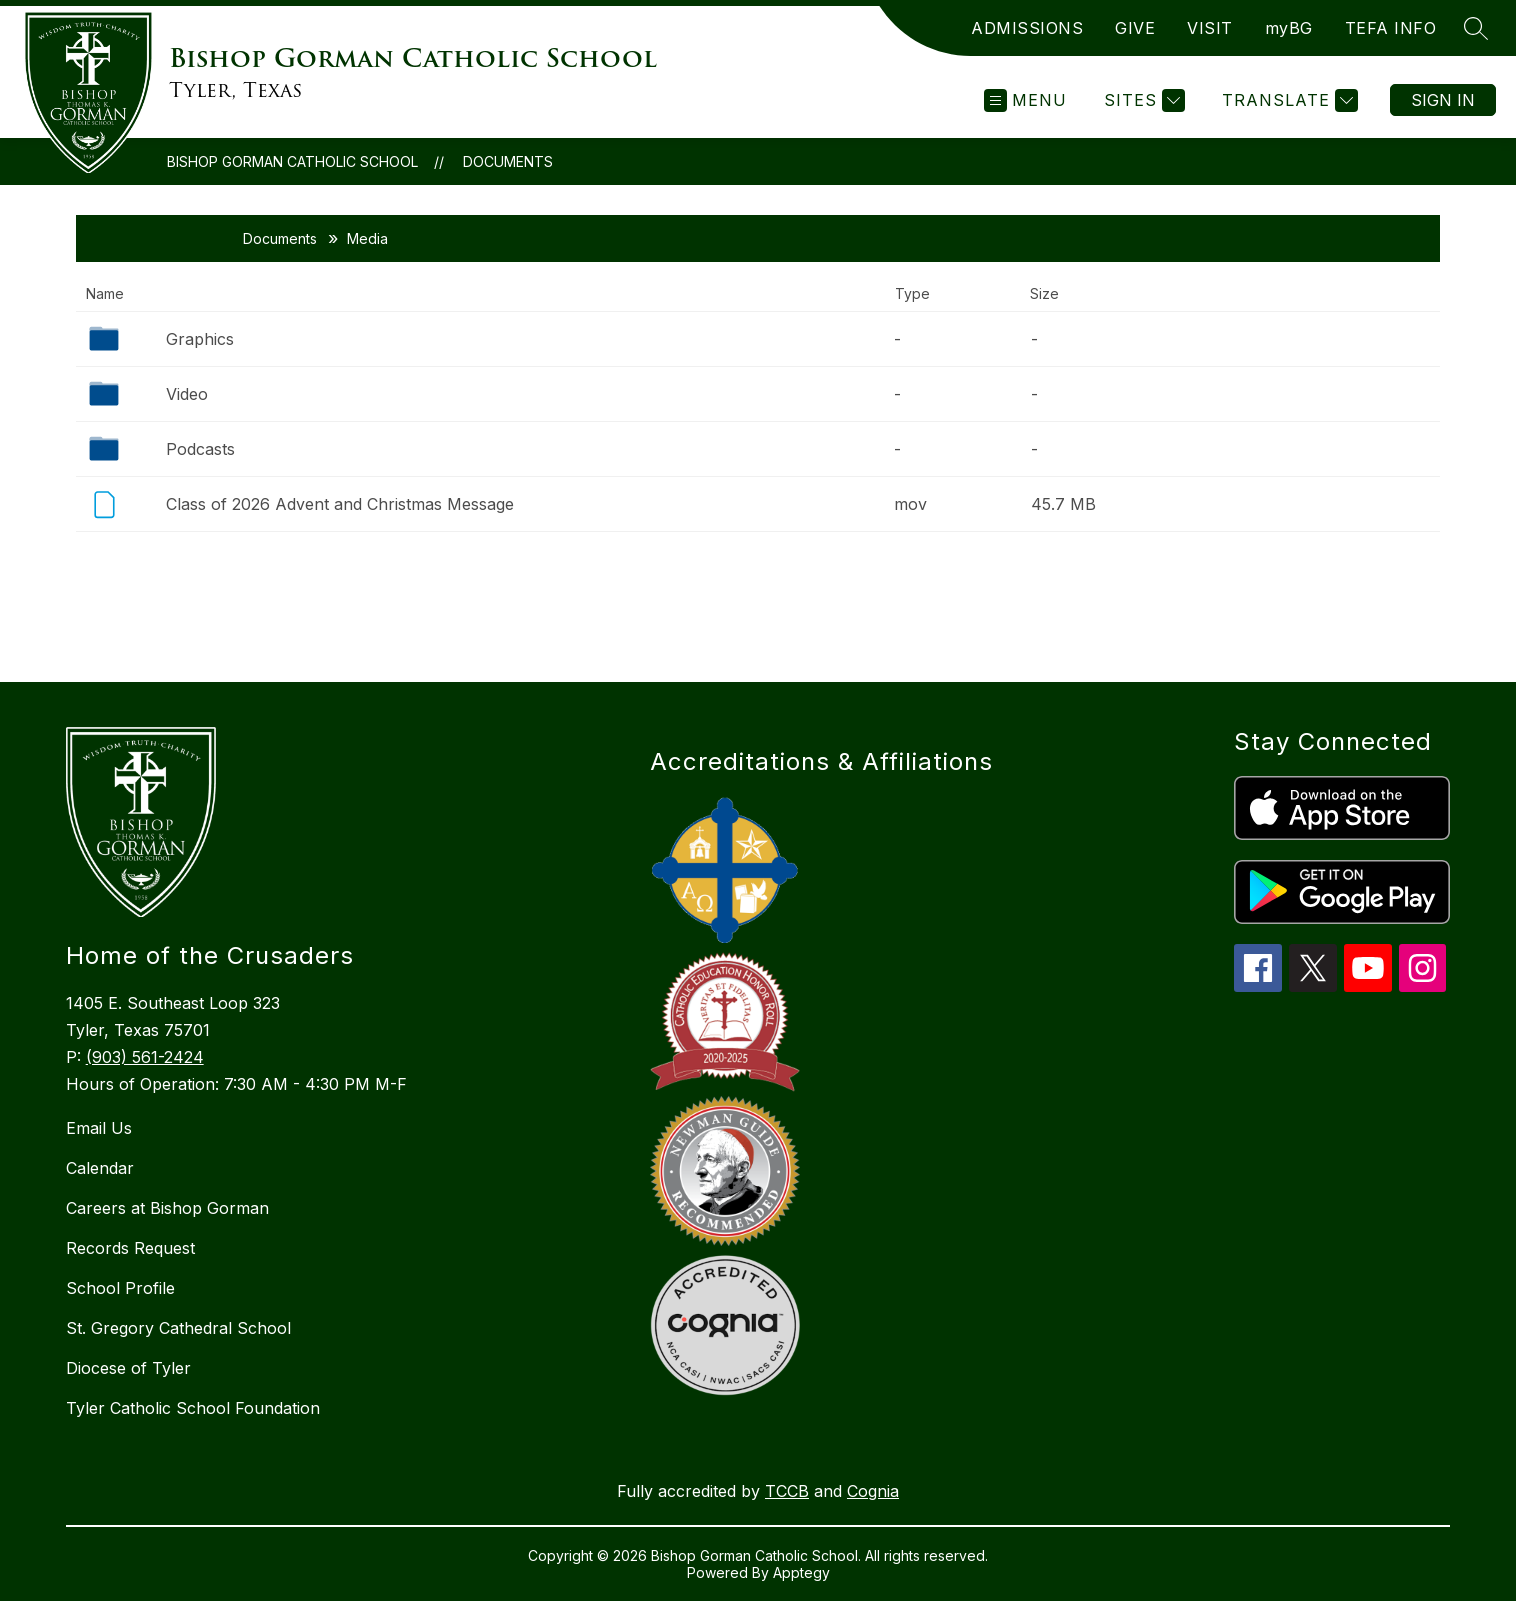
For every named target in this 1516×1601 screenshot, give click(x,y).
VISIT (1210, 28)
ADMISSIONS (1027, 28)
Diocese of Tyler (128, 1368)
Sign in (1443, 100)
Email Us (99, 1128)
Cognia (873, 1491)
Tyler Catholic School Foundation (193, 1408)
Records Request (130, 1248)
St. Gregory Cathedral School (178, 1328)
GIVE (1135, 28)
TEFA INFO (1391, 28)
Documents (508, 161)
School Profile (120, 1288)
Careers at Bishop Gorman (167, 1208)
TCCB (787, 1491)
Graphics (200, 339)
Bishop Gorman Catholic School (292, 161)
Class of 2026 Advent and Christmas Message (340, 504)
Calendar (100, 1168)
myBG (1289, 28)
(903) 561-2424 (145, 1057)
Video (187, 394)
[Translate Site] (1287, 100)
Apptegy (801, 1572)
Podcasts (200, 449)
